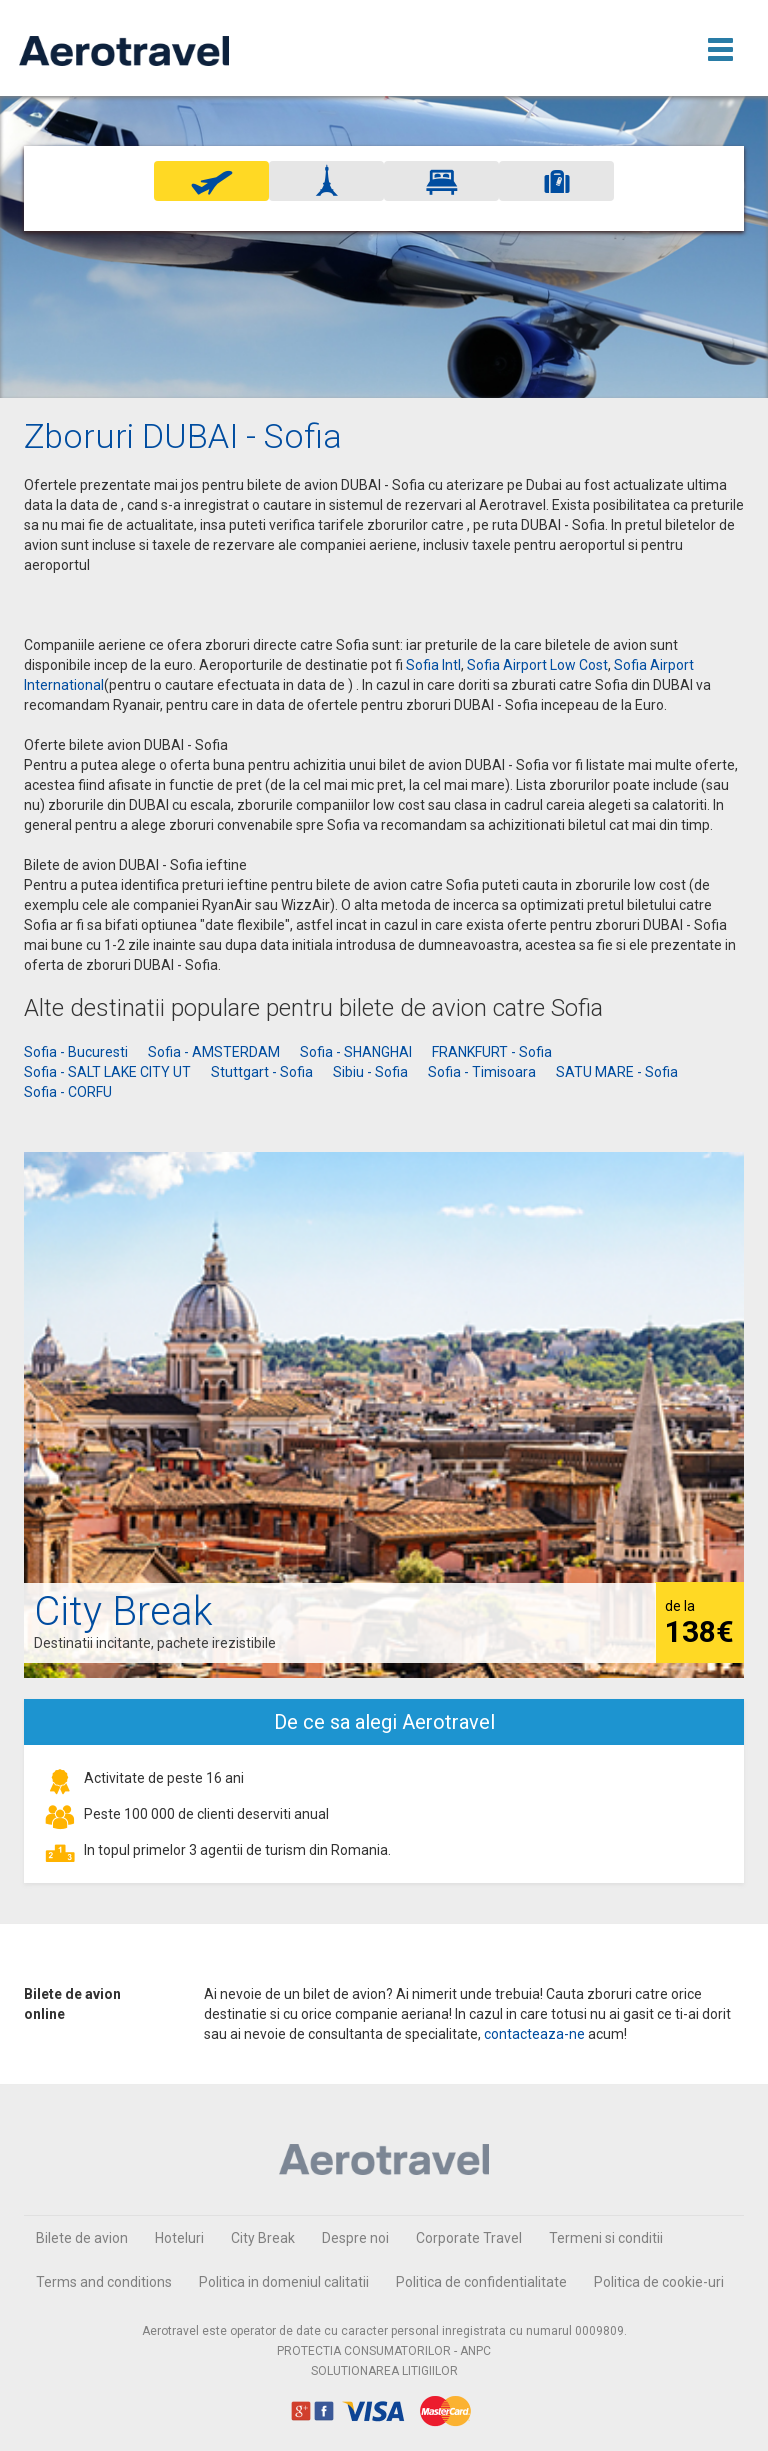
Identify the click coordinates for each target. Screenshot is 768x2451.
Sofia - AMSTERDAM (214, 1052)
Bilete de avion (82, 2238)
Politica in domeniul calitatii (284, 2282)
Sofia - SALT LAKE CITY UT (107, 1072)
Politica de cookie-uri (659, 2282)
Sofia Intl (433, 665)
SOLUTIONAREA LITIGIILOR (384, 2371)
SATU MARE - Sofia (617, 1072)
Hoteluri (179, 2238)
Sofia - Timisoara (482, 1072)
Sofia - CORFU (68, 1092)
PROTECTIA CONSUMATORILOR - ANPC (384, 2351)
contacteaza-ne (534, 2034)
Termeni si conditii (606, 2238)
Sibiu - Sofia (370, 1072)
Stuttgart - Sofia (262, 1072)
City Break (263, 2238)
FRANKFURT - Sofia (492, 1052)
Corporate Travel (469, 2238)
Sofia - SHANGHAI (356, 1052)
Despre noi (355, 2238)
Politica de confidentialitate (481, 2282)
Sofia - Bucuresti (76, 1052)
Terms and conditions (104, 2282)
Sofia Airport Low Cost (537, 665)
